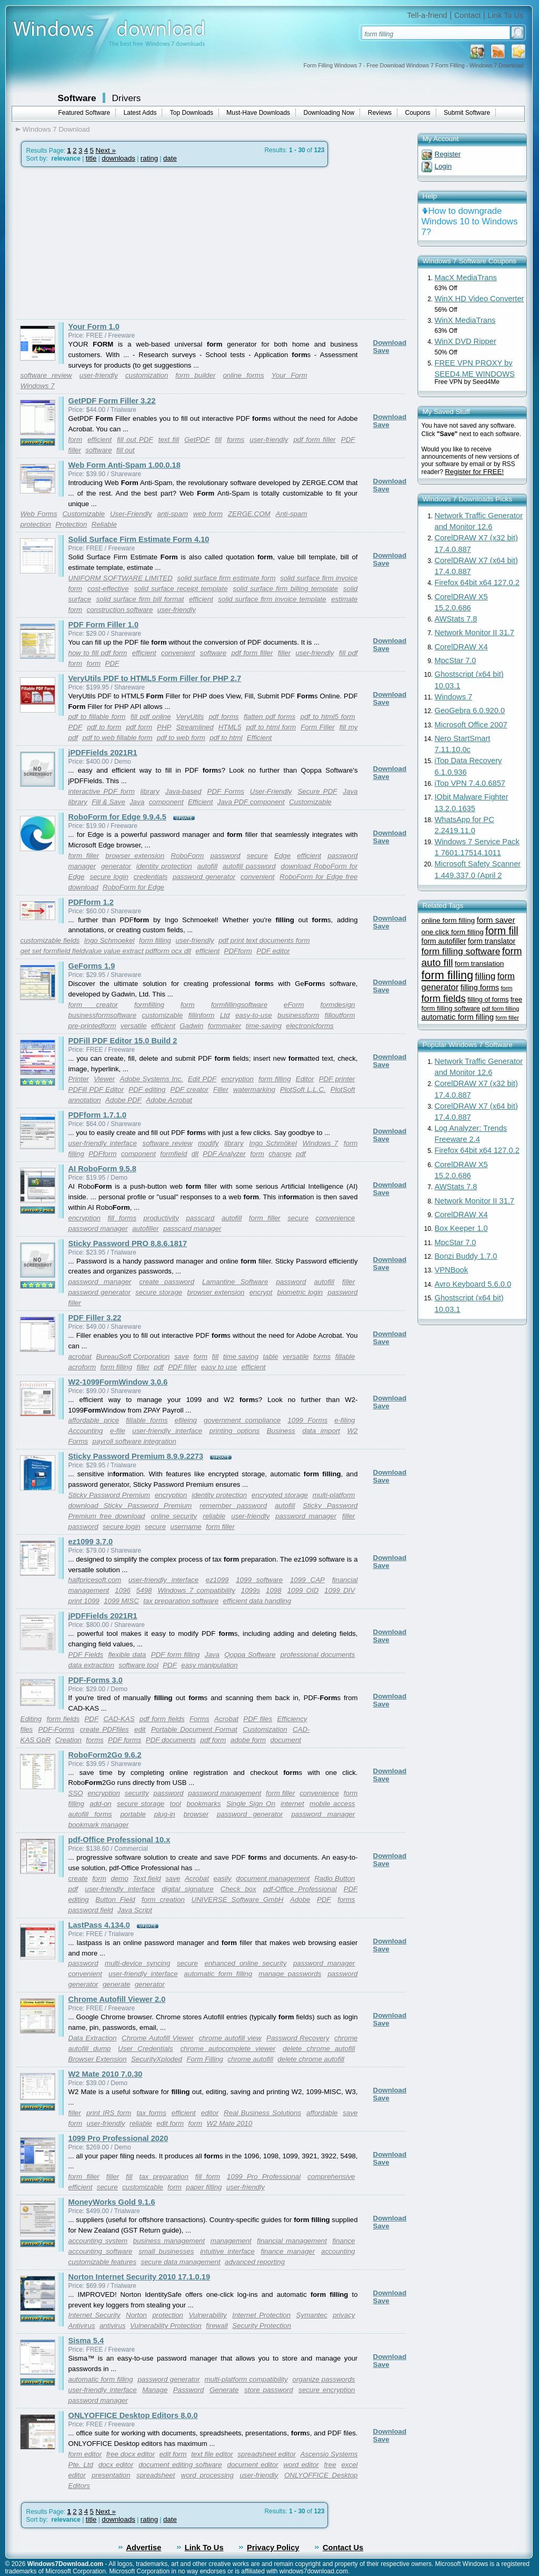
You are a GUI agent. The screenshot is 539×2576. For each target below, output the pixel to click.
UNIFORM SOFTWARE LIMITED (120, 578)
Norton (136, 2315)
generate (117, 1984)
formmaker (225, 1026)
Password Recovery (298, 2038)
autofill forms (90, 1814)
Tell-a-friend (427, 15)
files (27, 1729)
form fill (501, 930)
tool (176, 1804)
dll (195, 1154)
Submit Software (467, 112)
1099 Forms (307, 1420)
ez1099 (217, 1580)
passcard (200, 1218)
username (185, 1527)
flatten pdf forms (269, 717)
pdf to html (225, 738)
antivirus (112, 2326)
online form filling (448, 920)
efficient (99, 439)
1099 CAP (307, 1580)
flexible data (127, 1655)
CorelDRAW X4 (461, 647)
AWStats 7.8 (456, 619)
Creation (68, 1740)
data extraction (91, 1665)
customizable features (102, 2262)
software (98, 450)
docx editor (116, 2465)
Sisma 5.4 (86, 2340)
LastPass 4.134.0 (99, 1925)
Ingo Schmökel (273, 1143)
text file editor (212, 2454)
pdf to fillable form (97, 717)
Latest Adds (140, 112)
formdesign (338, 1005)
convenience (335, 1218)
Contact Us (343, 2547)
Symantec (311, 2315)
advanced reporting (255, 2262)
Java (136, 802)
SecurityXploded (156, 2059)
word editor (300, 2465)
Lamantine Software (235, 1282)
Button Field (115, 1899)
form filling (155, 940)
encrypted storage (280, 1495)
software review (46, 375)
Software (77, 98)
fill (218, 439)
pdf (301, 1154)
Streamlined (195, 727)
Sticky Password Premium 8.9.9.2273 (136, 1456)
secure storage (158, 1292)
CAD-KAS (118, 1719)
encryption (237, 1079)
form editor (85, 2454)
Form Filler (317, 727)
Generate (224, 2390)
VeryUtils (190, 717)
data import (321, 1431)
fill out (125, 450)
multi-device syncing (137, 1963)
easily (223, 1878)
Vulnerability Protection (166, 2326)
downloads (118, 158)
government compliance (242, 1420)
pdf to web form (181, 738)
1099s (250, 1590)
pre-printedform (92, 1026)
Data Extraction (92, 2038)
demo (119, 1878)
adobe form (248, 1740)
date (170, 158)
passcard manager (192, 1228)
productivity (161, 1218)
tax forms (151, 2113)
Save (381, 350)
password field (90, 1910)
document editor (252, 2465)
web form (208, 514)
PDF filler (182, 1367)
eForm (294, 1005)
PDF (348, 439)
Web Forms (39, 514)
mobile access (332, 1804)
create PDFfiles (104, 1729)
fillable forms (147, 1420)
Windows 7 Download (56, 129)
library (150, 791)
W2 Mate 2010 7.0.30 (105, 2074)
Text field (147, 1878)
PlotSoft (343, 1089)
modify (208, 1143)
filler (74, 450)
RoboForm (187, 856)
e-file (117, 1431)
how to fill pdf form (97, 653)
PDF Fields (86, 1655)
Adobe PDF (123, 1100)
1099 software (259, 1580)
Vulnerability (207, 2315)
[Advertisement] (104, 243)
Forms (199, 1719)
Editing (31, 1719)
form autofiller (444, 941)
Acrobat (226, 1719)
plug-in (164, 1814)
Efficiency (292, 1719)
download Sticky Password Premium (130, 1505)
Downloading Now (329, 112)
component (166, 802)
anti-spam (172, 514)
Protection (71, 524)
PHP (164, 727)
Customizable (83, 514)
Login (443, 166)
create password (166, 1282)
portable (133, 1814)
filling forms (480, 987)
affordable (321, 2113)
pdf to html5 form (328, 717)
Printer (78, 1079)
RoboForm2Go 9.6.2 (105, 1755)
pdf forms (224, 717)
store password (268, 2390)
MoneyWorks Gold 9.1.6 (111, 2202)
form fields (63, 1719)
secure (257, 856)
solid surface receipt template (181, 589)
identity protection (164, 866)
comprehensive (331, 2176)
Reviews (380, 112)
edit (140, 1729)
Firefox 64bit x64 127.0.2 (477, 582)
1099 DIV (339, 1590)
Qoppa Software (249, 1655)
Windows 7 (38, 386)
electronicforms (309, 1026)
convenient (178, 653)
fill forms (121, 1218)
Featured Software (84, 112)
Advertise (144, 2547)
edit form (170, 2123)
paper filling (204, 2187)
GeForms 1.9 (91, 966)
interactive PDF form (101, 791)
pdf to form (104, 727)
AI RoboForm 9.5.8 (102, 1168)
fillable (345, 1356)
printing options (234, 1431)
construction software (120, 610)
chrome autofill (250, 2059)
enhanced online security (245, 1963)
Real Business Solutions (262, 2113)
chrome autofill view (229, 2038)
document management (273, 1878)
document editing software (180, 2465)
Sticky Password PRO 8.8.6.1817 (127, 1243)
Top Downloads (191, 112)
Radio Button (334, 1878)
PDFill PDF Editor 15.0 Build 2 (122, 1041)
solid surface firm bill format (140, 599)
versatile (134, 1026)
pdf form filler (314, 439)
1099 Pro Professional (264, 2176)
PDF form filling (175, 1655)
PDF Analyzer (224, 1154)
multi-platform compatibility (245, 2379)
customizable (162, 1015)
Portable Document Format (194, 1729)
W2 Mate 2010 (230, 2123)
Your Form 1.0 (93, 326)
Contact (467, 15)
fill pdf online (151, 717)
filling (485, 976)
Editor (305, 1079)
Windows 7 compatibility (196, 1590)
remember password (233, 1505)
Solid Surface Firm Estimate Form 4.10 (138, 539)
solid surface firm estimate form (226, 578)
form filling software (461, 951)
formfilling (149, 1005)
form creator (93, 1005)
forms (235, 439)
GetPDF (196, 439)
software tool (138, 1665)
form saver (496, 919)
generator (116, 866)
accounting (338, 2251)
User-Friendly (131, 514)
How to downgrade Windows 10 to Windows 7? (470, 221)
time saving (241, 1356)
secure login (108, 877)
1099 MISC (121, 1601)
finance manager (288, 2251)
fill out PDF (135, 439)
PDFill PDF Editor (96, 1089)
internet (292, 1804)
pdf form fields (162, 1719)
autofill (207, 866)
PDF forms (124, 1740)
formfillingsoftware (239, 1005)
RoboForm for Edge (133, 887)
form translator (491, 941)
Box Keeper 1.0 (461, 1228)
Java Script (134, 1910)
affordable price (93, 1420)
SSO (75, 1793)
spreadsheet (155, 2475)
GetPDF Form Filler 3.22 (112, 401)
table (270, 1356)
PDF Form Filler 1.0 (103, 624)
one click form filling (453, 932)
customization (146, 375)
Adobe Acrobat (169, 1100)
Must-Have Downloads (258, 112)
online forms (243, 375)
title (91, 158)
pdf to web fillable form (117, 738)
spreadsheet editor (266, 2454)
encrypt (261, 1292)
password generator (204, 877)
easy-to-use (253, 1015)
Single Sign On (250, 1804)
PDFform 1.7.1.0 (97, 1115)
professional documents (318, 1655)
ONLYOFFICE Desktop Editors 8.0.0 (133, 2415)
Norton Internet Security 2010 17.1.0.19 (139, 2277)
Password (188, 2390)
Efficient (259, 738)
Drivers (126, 98)
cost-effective (108, 589)
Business (281, 1431)
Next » (105, 150)
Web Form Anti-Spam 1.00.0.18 (124, 465)
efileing (186, 1420)
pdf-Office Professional (300, 1889)
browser (196, 1814)
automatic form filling (218, 1974)
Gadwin (191, 1026)
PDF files (257, 1719)
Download (390, 343)
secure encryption (326, 2390)
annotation (84, 1100)
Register (448, 154)
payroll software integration (134, 1441)
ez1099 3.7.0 (90, 1541)
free (330, 2465)
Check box (238, 1889)
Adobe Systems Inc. (151, 1079)
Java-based (183, 791)
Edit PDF (202, 1079)
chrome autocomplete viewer (227, 2048)
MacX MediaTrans (466, 277)
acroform (82, 1367)
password (226, 856)
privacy (344, 2315)
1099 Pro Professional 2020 (118, 2138)
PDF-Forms (56, 1729)
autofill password (249, 866)
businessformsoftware (102, 1015)
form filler (83, 856)
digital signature (187, 1889)
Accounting (85, 1431)
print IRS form (109, 2113)
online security (174, 1516)
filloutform (340, 1015)
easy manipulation (209, 1665)
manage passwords (289, 1974)
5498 (144, 1590)
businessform (298, 1015)
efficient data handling (257, 1601)
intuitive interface (227, 2251)
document (286, 1740)
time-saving (264, 1026)
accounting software (100, 2251)
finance (344, 2241)
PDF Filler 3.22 (95, 1318)
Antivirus (81, 2326)
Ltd (225, 1015)
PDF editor (273, 951)
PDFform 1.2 (91, 902)
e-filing (344, 1420)
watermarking (254, 1089)
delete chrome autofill (319, 2048)
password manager (98, 1228)
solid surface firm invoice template (272, 599)
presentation (111, 2475)
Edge (282, 856)
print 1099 (83, 1601)
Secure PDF (317, 791)
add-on (100, 1804)
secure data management (181, 2262)
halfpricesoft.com (95, 1580)
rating (149, 158)
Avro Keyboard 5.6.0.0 (473, 1284)
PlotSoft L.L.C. (303, 1089)
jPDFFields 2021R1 (102, 752)
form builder (195, 375)
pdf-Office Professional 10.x (119, 1839)
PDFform (238, 951)
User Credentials (145, 2048)
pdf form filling (500, 1008)
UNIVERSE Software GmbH (238, 1899)
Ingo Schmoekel (109, 940)
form (75, 439)
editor (209, 2113)
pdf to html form (271, 727)
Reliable (104, 524)
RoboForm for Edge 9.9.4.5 (117, 817)
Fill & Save (108, 802)
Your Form (289, 375)
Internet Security (94, 2315)
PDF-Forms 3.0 (95, 1680)
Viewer (104, 1079)
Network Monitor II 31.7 (475, 632)
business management (169, 2241)
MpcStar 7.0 (455, 660)
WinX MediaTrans (465, 320)
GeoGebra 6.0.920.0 (470, 710)
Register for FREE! (474, 472)
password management (224, 1793)
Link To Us (505, 15)
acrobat (80, 1356)
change (280, 1154)
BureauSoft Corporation (132, 1356)
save (181, 1356)
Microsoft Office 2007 (471, 725)
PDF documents (171, 1740)
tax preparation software (180, 1601)
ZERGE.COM (249, 514)
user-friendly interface (102, 1143)
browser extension (134, 856)
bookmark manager (98, 1825)
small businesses (166, 2251)
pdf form (139, 727)
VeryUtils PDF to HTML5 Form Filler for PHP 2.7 (155, 678)
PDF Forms (225, 791)
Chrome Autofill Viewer (158, 2038)
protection (36, 524)
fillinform (201, 1015)
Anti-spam (291, 514)
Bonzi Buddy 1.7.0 (466, 1256)
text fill (168, 439)
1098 (274, 1590)
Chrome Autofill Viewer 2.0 (117, 1999)
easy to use (219, 1367)
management (231, 2241)
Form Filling (204, 2059)
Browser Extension (97, 2059)
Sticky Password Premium (109, 1495)
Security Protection (261, 2326)
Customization (265, 1729)
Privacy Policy (273, 2547)
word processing (207, 2475)
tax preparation (163, 2176)
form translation (479, 964)
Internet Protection (261, 2315)
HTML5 (230, 727)
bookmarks (203, 1804)
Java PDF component (251, 802)
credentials (150, 877)
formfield (173, 1154)
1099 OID (303, 1590)
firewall (216, 2326)
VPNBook (451, 1270)
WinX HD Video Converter (479, 298)
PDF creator (189, 1089)
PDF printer (337, 1079)
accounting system (98, 2241)
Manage (154, 2390)
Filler (220, 1089)
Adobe (300, 1899)
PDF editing (146, 1089)
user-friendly (98, 375)
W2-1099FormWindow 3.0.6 (118, 1382)
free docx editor (130, 2454)
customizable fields (50, 940)
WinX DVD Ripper (465, 341)
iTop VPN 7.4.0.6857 (470, 783)
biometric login (300, 1292)
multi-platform (334, 1495)
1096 (123, 1590)
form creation (163, 1899)
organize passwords (324, 2379)
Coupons (418, 112)
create (78, 1878)
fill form (207, 2176)
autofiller (145, 1228)
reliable (214, 1516)
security (137, 1793)
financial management (292, 2241)
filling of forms (487, 999)
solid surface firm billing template (285, 589)
